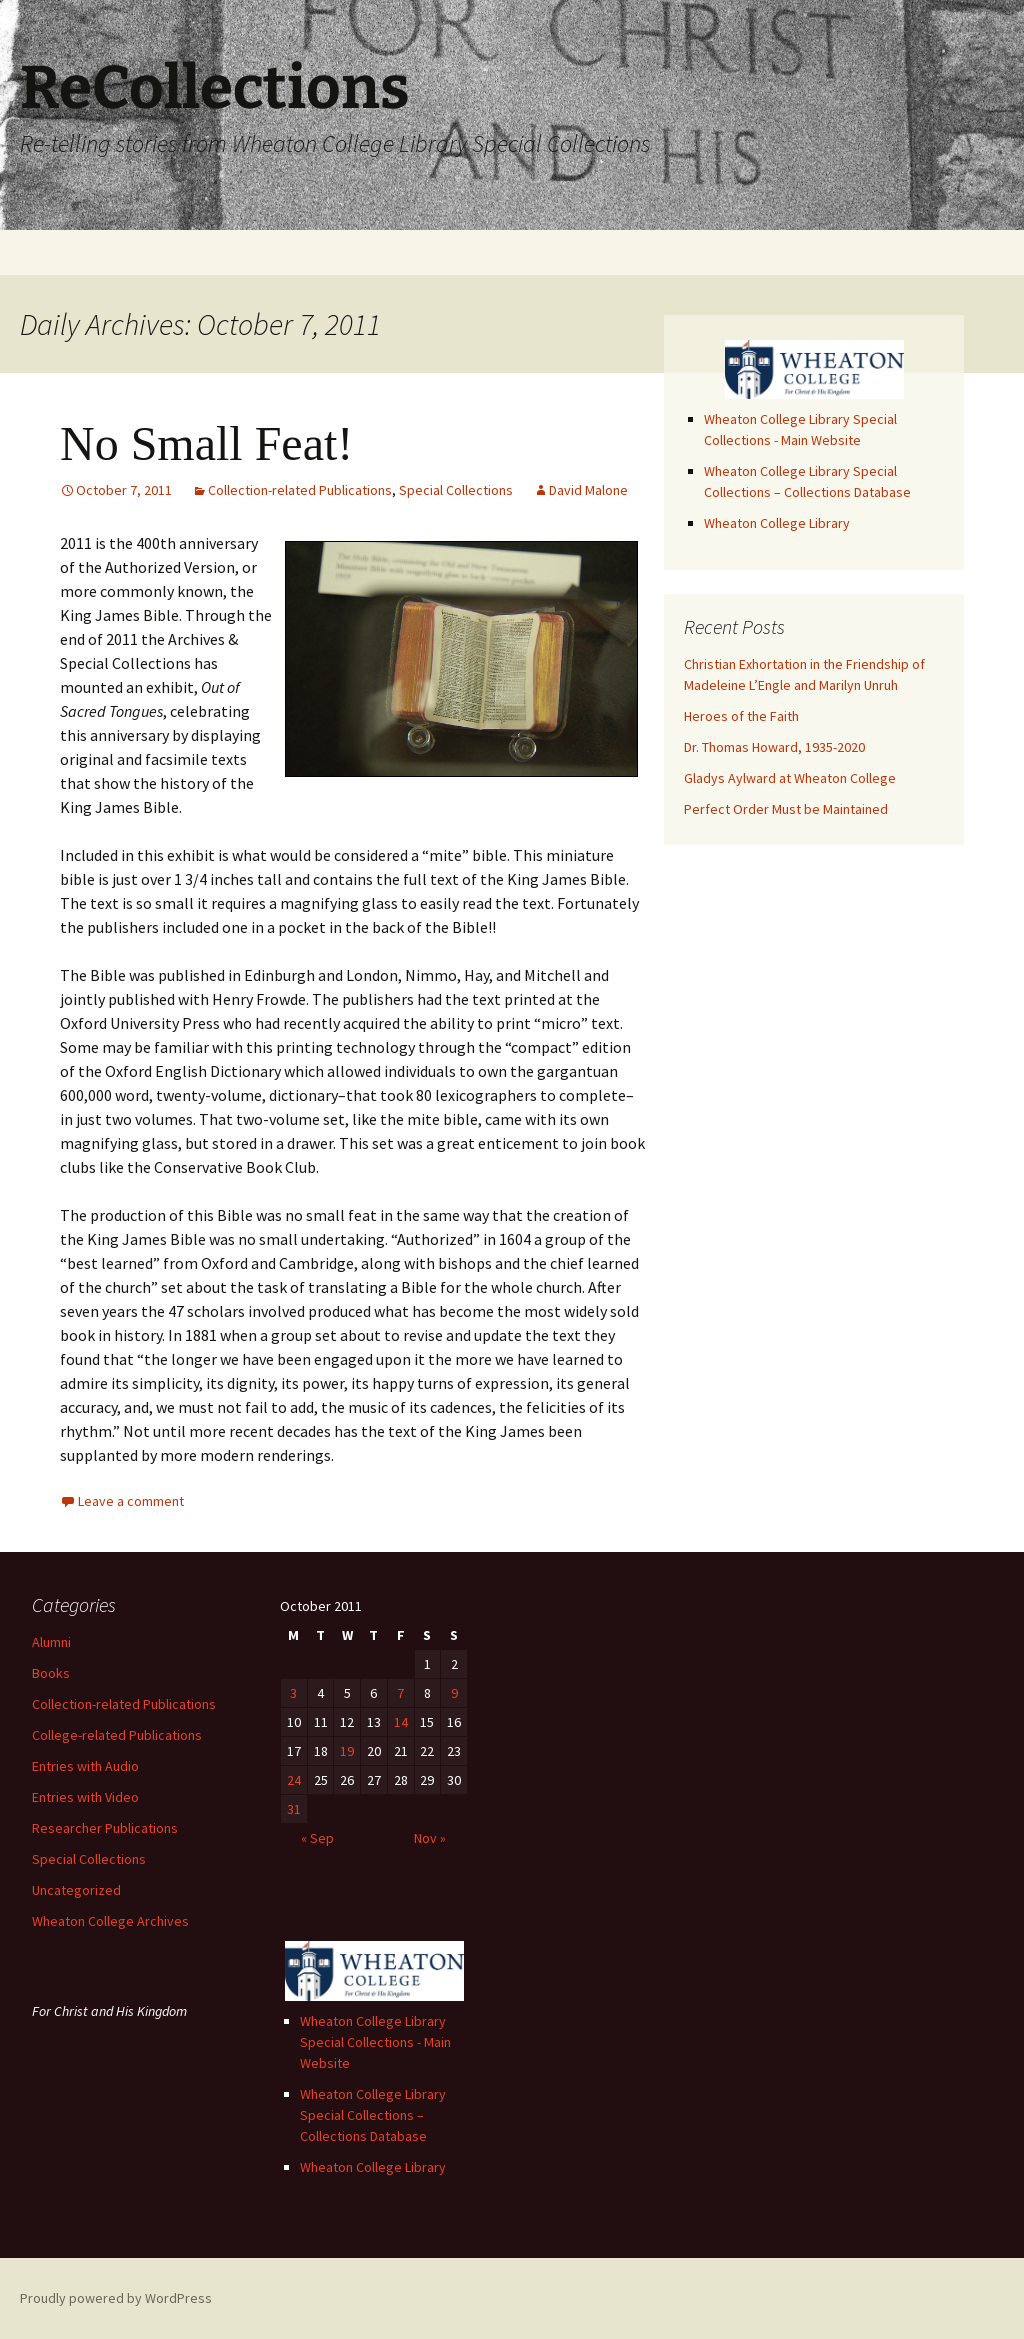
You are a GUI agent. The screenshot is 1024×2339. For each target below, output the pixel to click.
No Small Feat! (206, 443)
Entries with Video (85, 1797)
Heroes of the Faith (741, 716)
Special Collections (456, 490)
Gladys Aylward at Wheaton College (790, 778)
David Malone (588, 490)
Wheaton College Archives (110, 1921)
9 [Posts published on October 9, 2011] (454, 1693)
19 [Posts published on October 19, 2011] (347, 1751)
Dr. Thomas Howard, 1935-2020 (774, 747)
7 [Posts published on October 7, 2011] (400, 1693)
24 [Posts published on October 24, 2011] (294, 1780)
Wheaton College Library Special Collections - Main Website (375, 2042)
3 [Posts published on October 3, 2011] (293, 1693)
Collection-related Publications (300, 490)
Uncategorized (76, 1890)
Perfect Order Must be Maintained (786, 809)
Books (51, 1673)
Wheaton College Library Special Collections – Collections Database (373, 2115)
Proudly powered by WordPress (116, 2298)
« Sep (317, 1838)
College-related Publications (117, 1735)
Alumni (51, 1642)
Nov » (430, 1838)
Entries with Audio (85, 1766)
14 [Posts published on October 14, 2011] (401, 1722)
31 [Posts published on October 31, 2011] (294, 1809)
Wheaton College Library (777, 523)
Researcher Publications (105, 1828)
